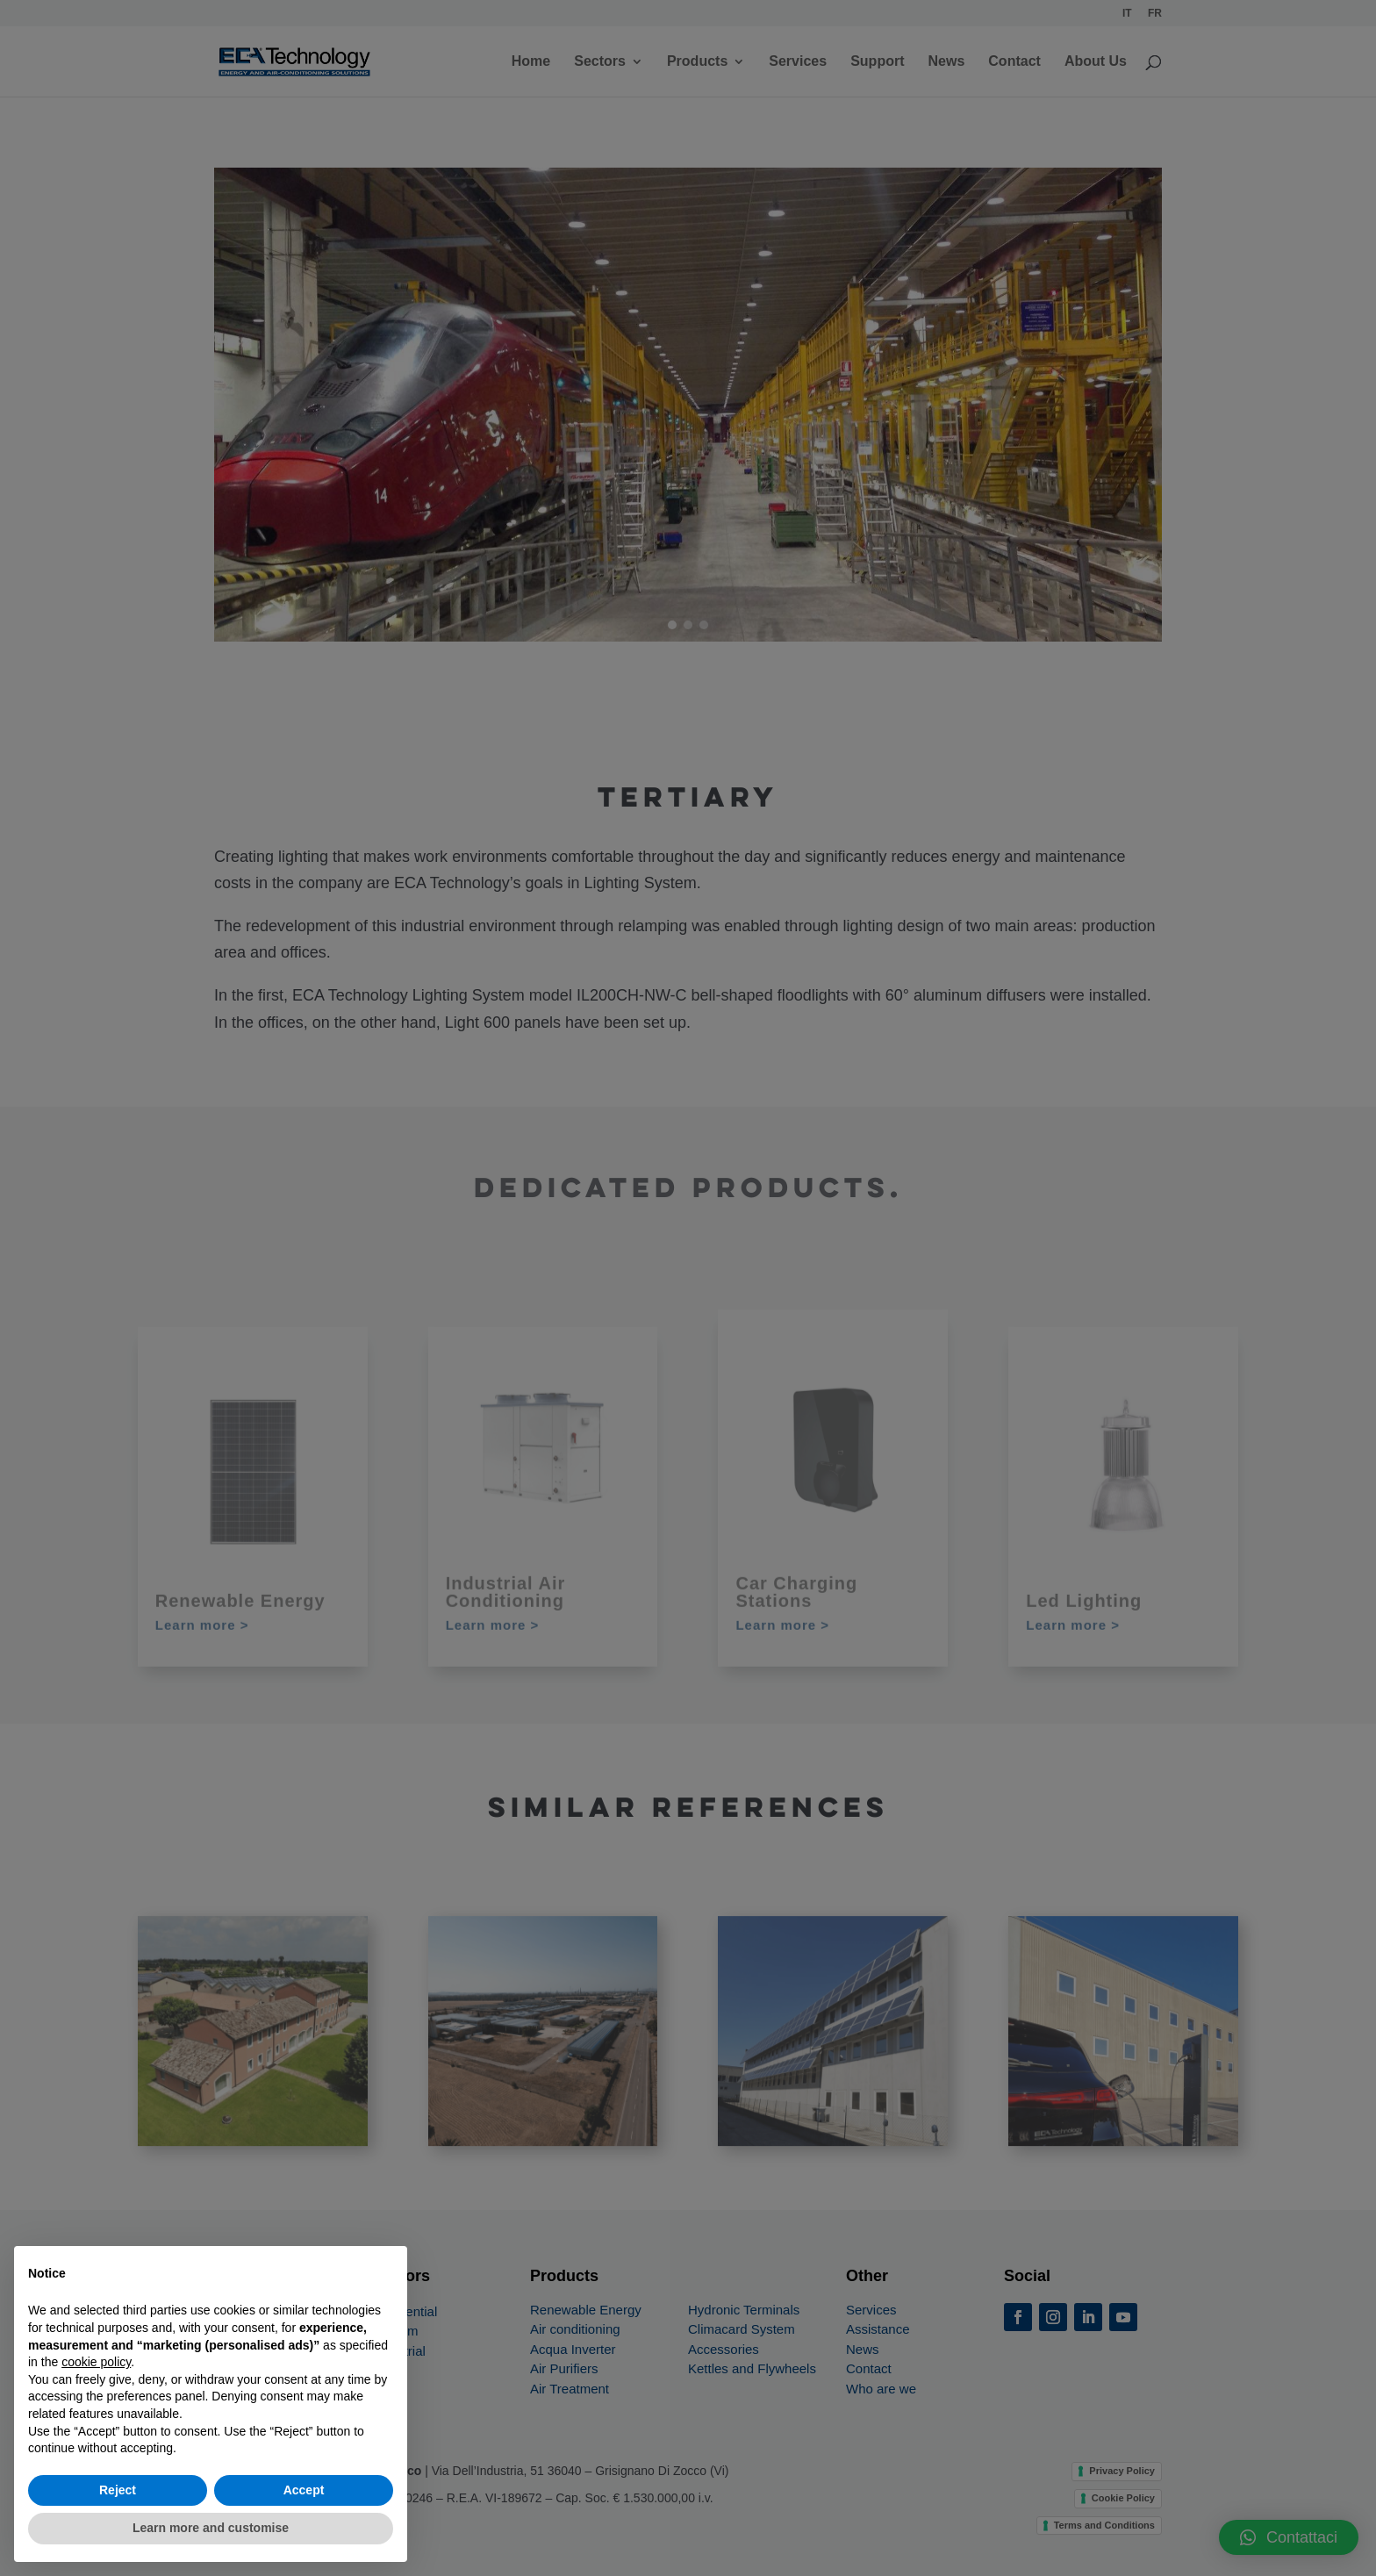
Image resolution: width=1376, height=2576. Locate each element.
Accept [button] (304, 2490)
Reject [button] (117, 2490)
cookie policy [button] (96, 2362)
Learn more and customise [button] (211, 2528)
